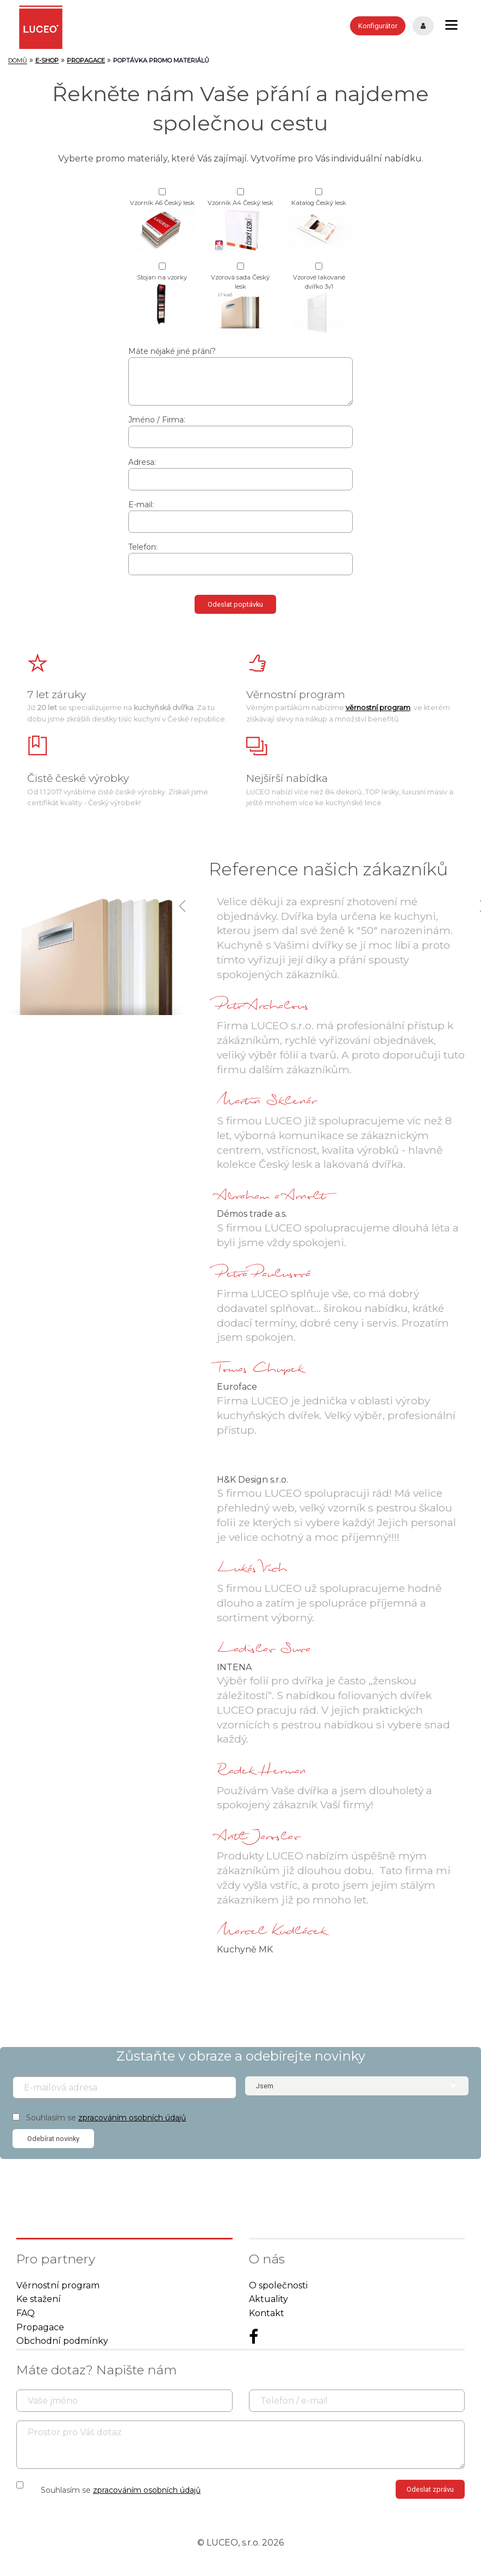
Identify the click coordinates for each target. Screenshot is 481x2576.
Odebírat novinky (53, 2139)
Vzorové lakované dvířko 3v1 (319, 304)
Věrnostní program (57, 2285)
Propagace (40, 2327)
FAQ (25, 2313)
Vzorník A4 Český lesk (240, 225)
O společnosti (278, 2285)
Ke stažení (38, 2299)
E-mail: (141, 504)
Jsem (264, 2086)
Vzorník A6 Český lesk (162, 225)
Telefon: (143, 547)
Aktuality (268, 2299)
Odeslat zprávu (430, 2489)
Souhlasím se (106, 2118)
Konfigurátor (377, 26)
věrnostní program (378, 708)
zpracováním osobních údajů (132, 2118)
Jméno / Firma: (156, 420)
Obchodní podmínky (62, 2341)
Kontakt (266, 2313)
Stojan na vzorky (162, 299)
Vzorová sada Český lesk (240, 304)
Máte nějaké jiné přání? (172, 351)
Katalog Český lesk (319, 225)
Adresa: (142, 462)
